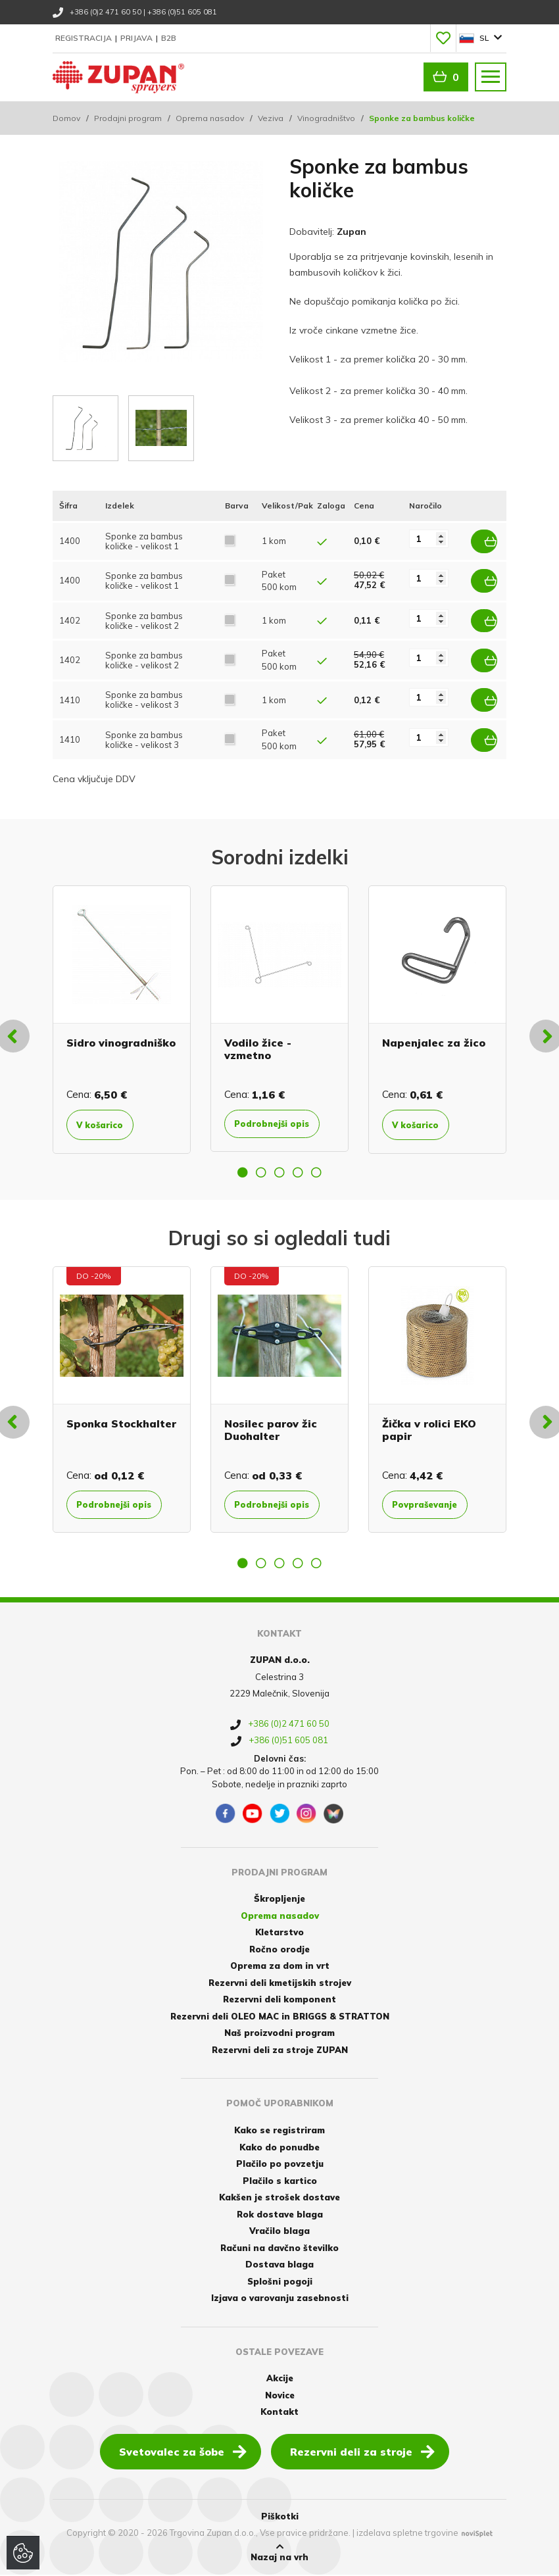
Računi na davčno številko (279, 2249)
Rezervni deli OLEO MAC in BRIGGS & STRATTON (279, 2017)
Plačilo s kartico (280, 2182)
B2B (168, 38)
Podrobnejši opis (270, 1119)
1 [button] (242, 1172)
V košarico (108, 1114)
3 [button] (279, 1172)
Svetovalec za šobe (183, 2452)
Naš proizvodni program (279, 2034)
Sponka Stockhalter (121, 1423)
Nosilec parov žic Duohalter (270, 1430)
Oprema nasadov (210, 118)
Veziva (270, 118)
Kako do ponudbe (279, 2148)
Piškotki (280, 2517)
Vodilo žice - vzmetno (257, 1038)
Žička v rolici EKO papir (429, 1430)
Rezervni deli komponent (279, 2000)
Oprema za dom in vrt (279, 1967)
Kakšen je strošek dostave (279, 2198)
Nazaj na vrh (279, 2554)
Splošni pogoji (279, 2282)
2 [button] (261, 1172)
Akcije (279, 2379)
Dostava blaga (279, 2265)
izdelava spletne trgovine (407, 2534)
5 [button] (316, 1172)
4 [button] (298, 1172)
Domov (66, 118)
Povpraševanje (435, 1505)
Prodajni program (128, 118)
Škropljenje (279, 1900)
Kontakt (279, 2413)
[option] (122, 1009)
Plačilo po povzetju (280, 2165)
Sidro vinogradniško (121, 1032)
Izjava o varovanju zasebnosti (280, 2299)
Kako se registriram (279, 2131)
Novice (280, 2396)
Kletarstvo (279, 1933)
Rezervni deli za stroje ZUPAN (280, 2051)
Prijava (137, 38)
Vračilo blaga (279, 2232)
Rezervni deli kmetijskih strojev (279, 1984)
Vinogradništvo (326, 118)
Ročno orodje (279, 1950)
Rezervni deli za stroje (362, 2452)
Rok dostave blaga (280, 2215)
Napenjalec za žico (433, 1032)
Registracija (84, 38)
